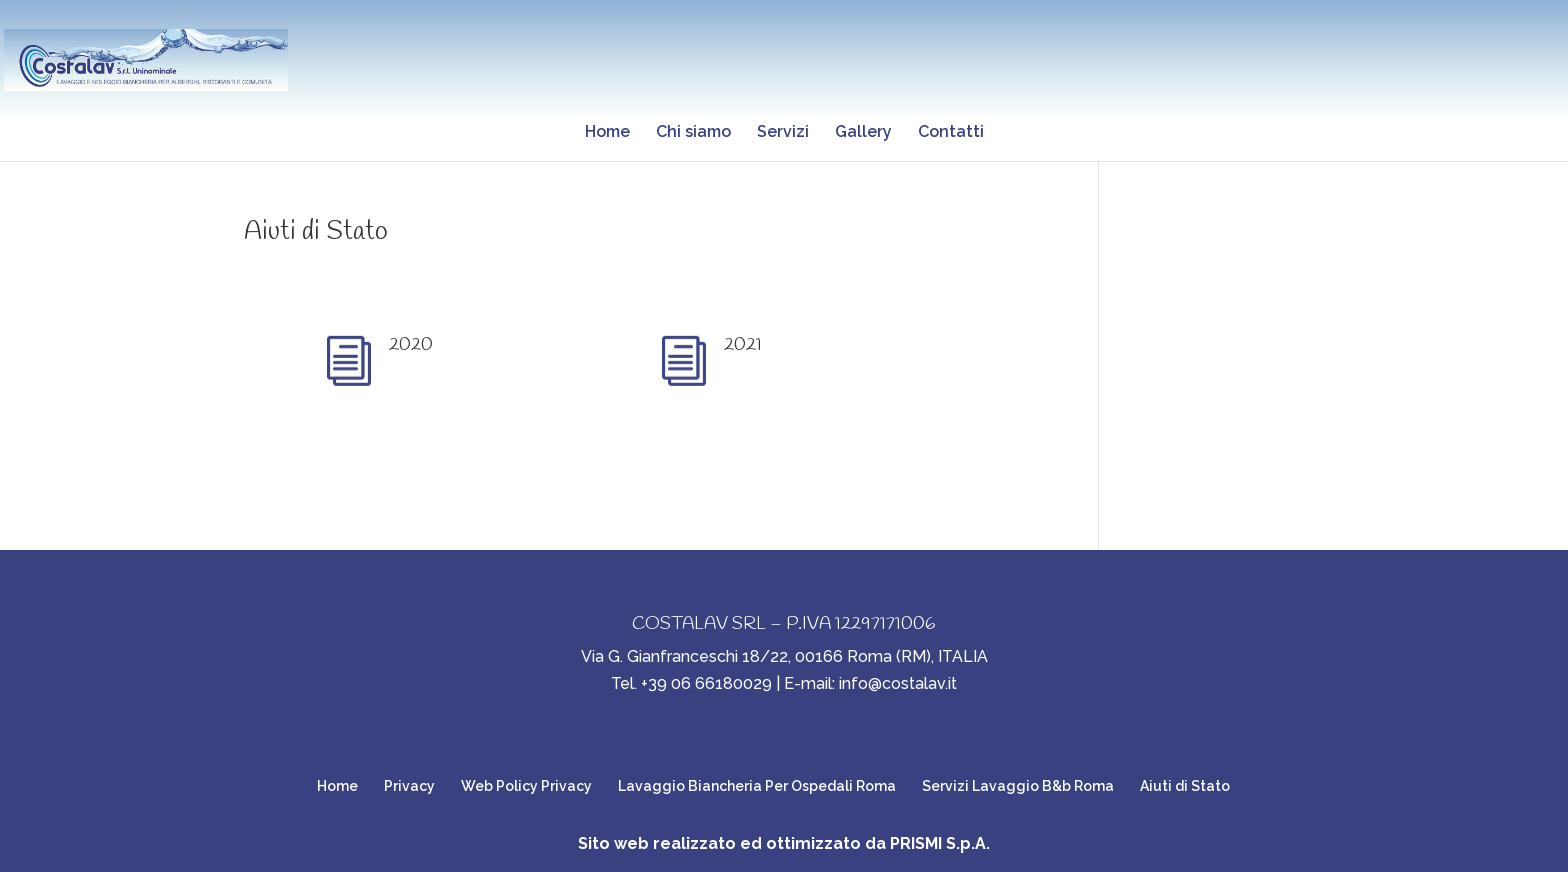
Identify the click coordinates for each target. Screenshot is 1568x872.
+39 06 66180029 (706, 683)
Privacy (409, 786)
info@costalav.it (898, 683)
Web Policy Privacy (526, 786)
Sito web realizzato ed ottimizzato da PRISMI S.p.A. (784, 843)
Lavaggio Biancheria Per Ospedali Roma (757, 786)
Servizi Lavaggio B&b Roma (1018, 786)
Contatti (951, 133)
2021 (743, 345)
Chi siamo (693, 133)
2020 (411, 345)
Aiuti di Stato (316, 232)
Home (607, 133)
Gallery (863, 133)
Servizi (783, 133)
